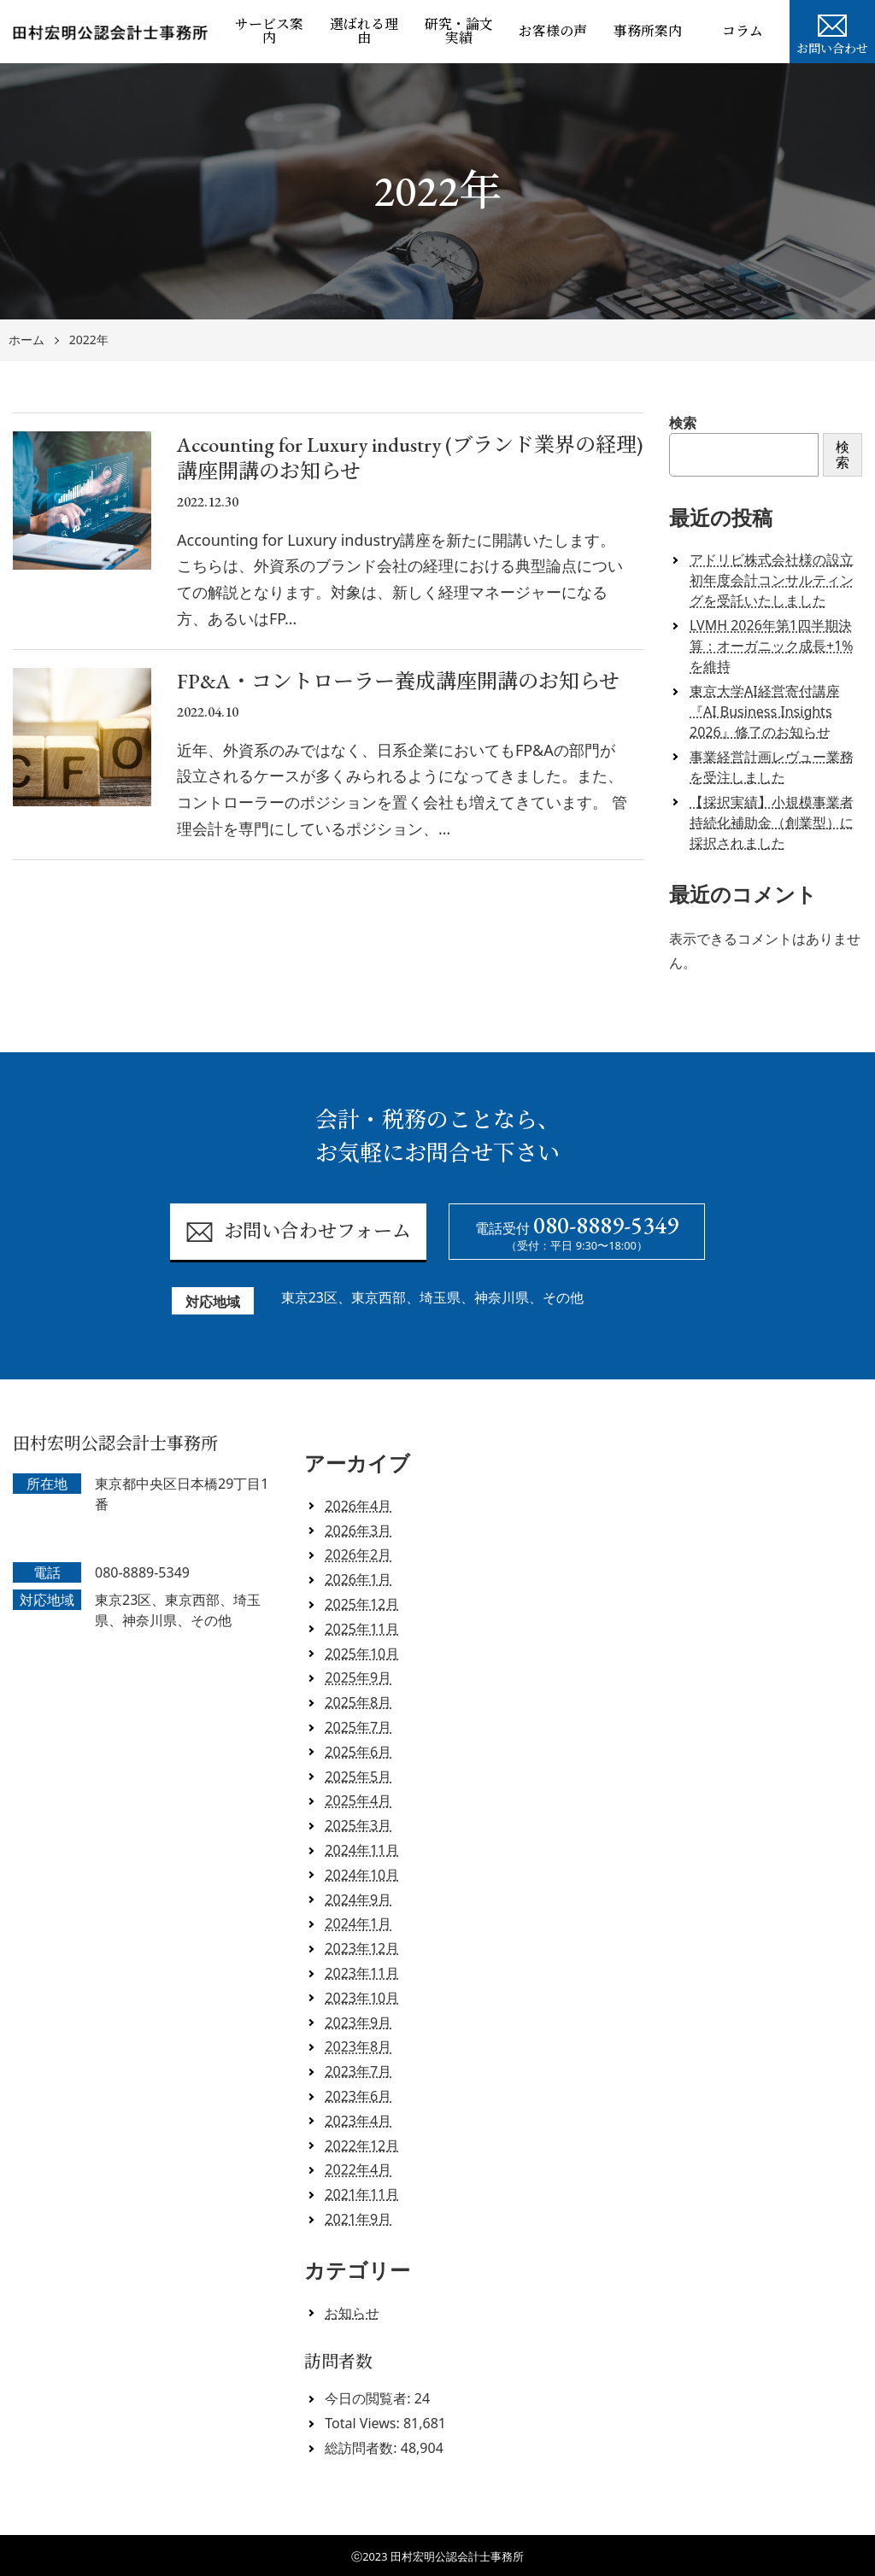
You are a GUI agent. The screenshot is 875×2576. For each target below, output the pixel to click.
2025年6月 (358, 1751)
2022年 (89, 340)
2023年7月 (358, 2071)
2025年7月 (358, 1727)
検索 (682, 422)
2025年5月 (358, 1776)
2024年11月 (362, 1850)
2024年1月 (358, 1923)
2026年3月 (358, 1530)
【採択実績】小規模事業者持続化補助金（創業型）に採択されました (772, 822)
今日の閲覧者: (369, 2398)
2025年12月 (362, 1604)
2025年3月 (358, 1825)
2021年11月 (362, 2194)
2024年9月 (358, 1899)
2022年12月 (362, 2145)
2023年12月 (362, 1948)
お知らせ (352, 2313)
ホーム (26, 340)
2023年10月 (362, 1997)
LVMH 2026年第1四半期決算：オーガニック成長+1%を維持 (772, 646)
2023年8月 (358, 2046)
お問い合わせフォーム (298, 1232)
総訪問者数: (362, 2447)
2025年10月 (362, 1653)
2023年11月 (362, 1973)
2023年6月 (358, 2096)
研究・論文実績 (459, 31)
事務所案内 (648, 31)
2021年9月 (358, 2219)
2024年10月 (362, 1874)
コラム (742, 31)
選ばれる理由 (364, 31)
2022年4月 (358, 2169)
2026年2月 (358, 1554)
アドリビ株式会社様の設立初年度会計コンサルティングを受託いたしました (772, 580)
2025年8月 (358, 1702)
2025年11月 (362, 1628)
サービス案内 (269, 31)
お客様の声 (553, 31)
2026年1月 (358, 1579)
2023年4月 (358, 2120)
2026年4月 (358, 1505)
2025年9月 (358, 1677)
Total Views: (364, 2423)
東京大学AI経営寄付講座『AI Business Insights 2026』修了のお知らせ (765, 711)
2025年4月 (358, 1800)
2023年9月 (358, 2022)
